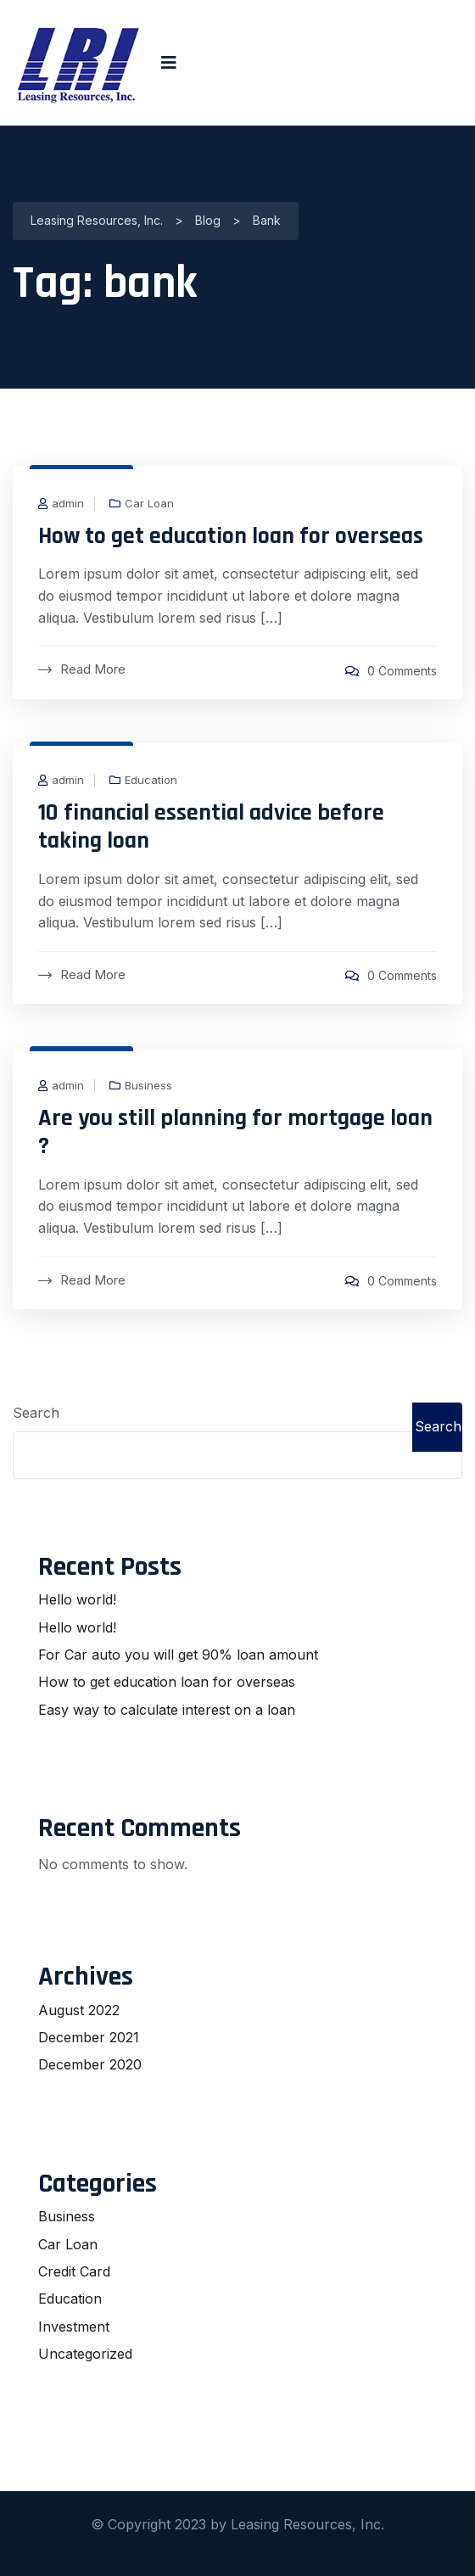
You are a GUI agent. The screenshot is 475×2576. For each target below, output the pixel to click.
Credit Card (74, 2271)
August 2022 (79, 2010)
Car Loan (149, 503)
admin (68, 503)
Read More (82, 669)
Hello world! (77, 1599)
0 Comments (402, 671)
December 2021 (88, 2037)
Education (151, 780)
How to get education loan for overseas (230, 536)
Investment (73, 2326)
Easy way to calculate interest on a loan (166, 1709)
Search (36, 1412)
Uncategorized (85, 2353)
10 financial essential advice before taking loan (211, 827)
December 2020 (90, 2064)
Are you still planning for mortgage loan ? (235, 1132)
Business (148, 1085)
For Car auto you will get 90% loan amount (178, 1654)
